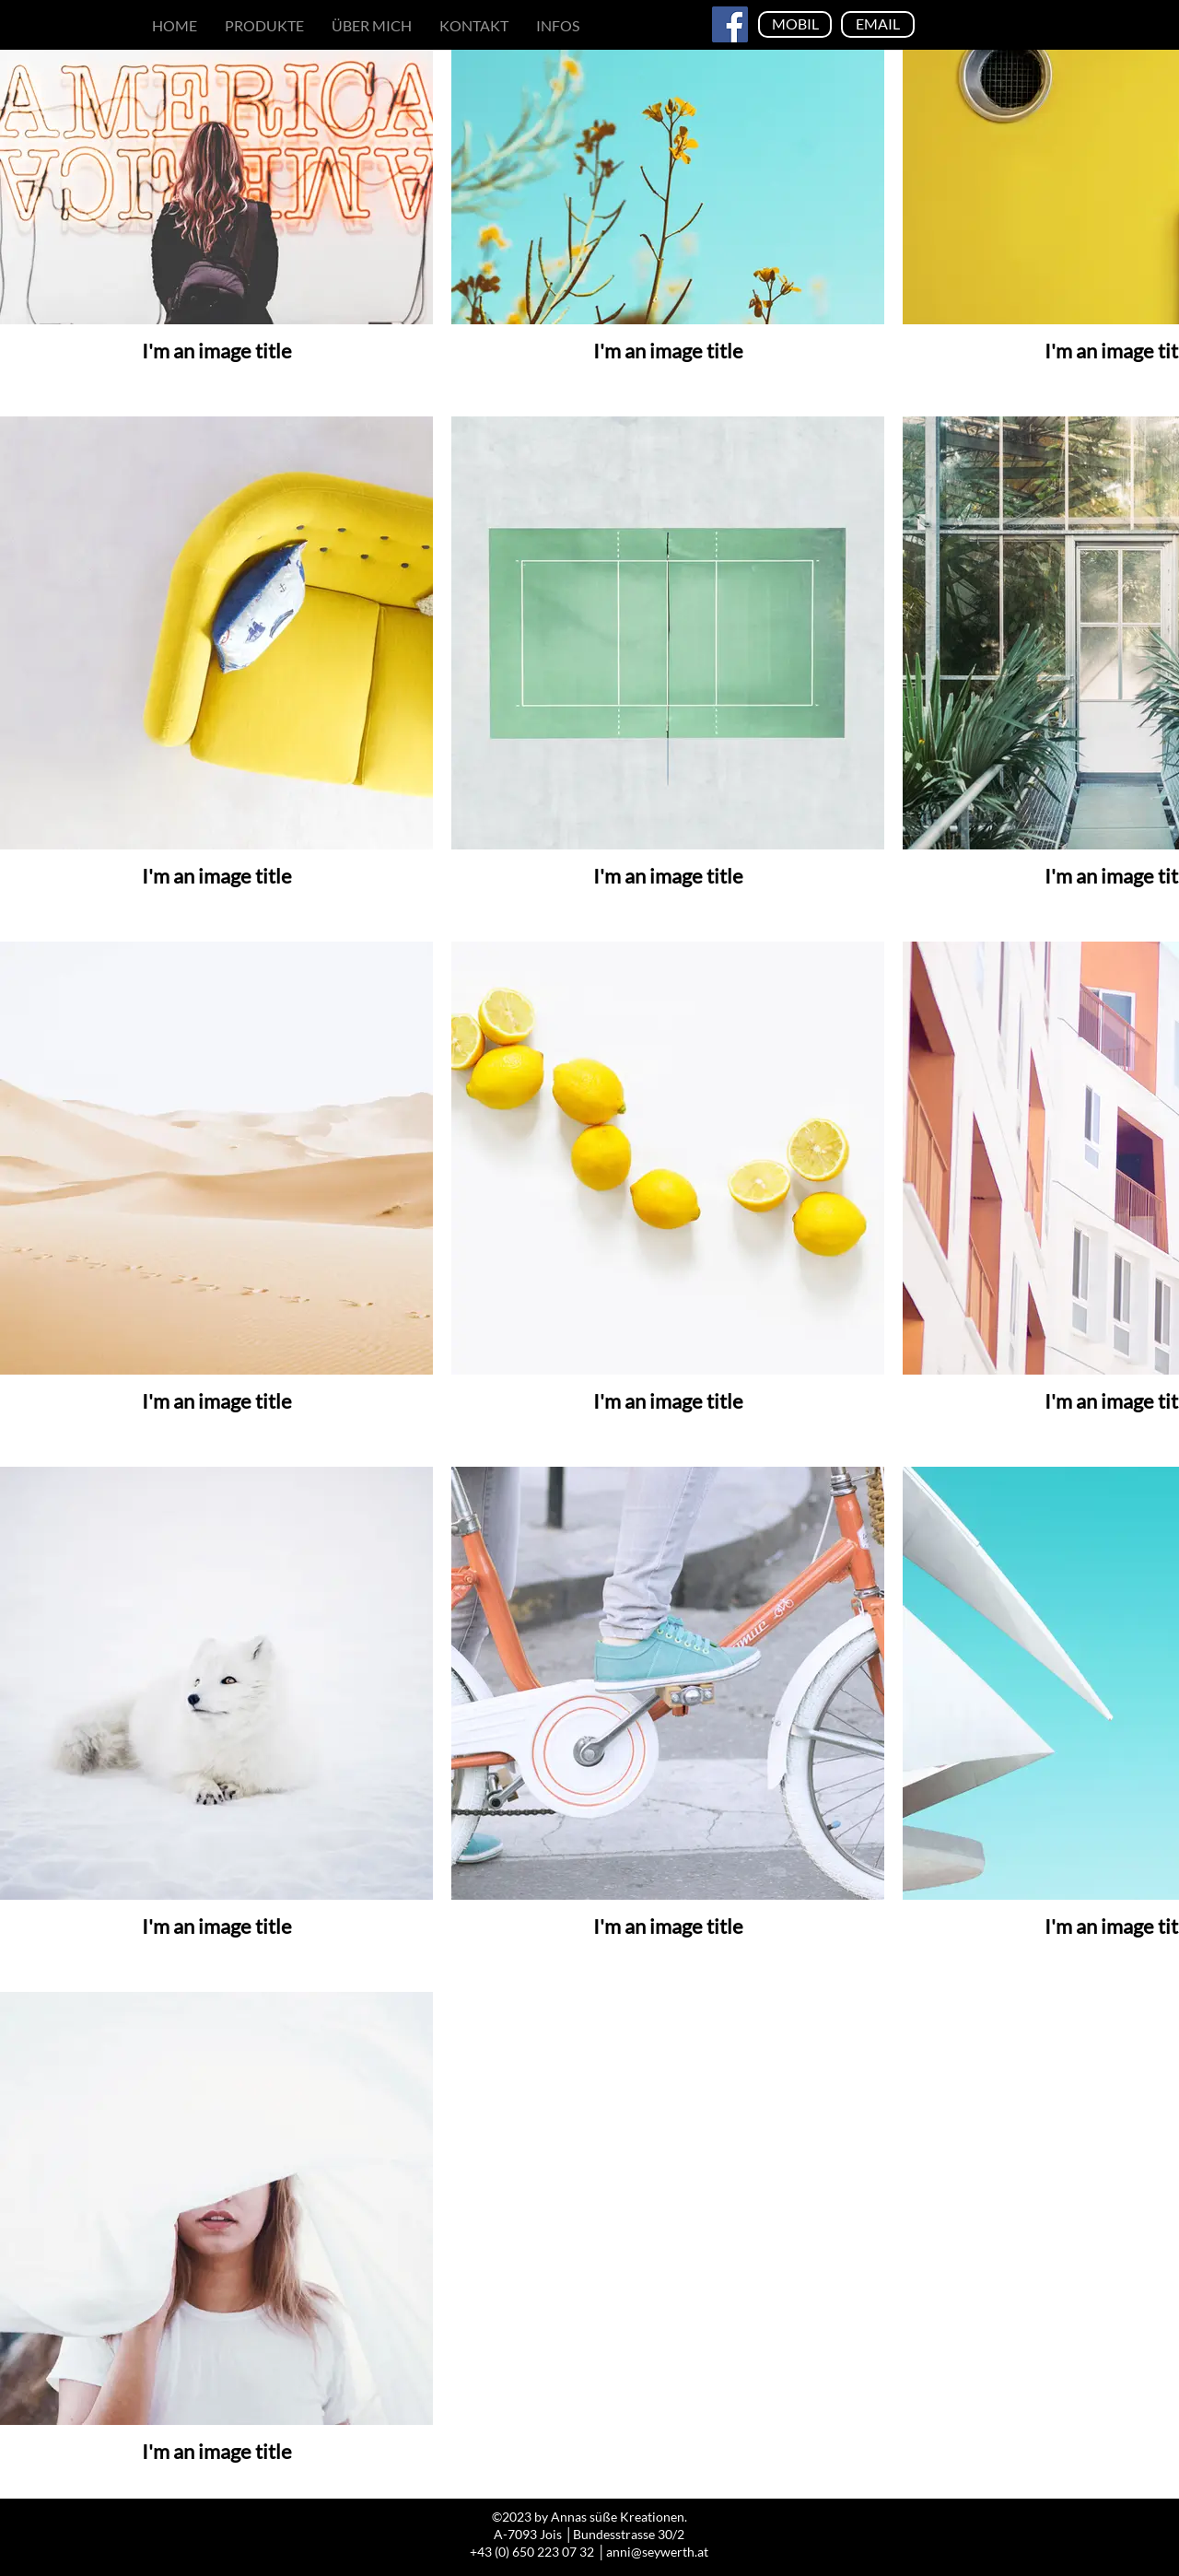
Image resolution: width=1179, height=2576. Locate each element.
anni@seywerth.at (657, 2551)
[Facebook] (730, 24)
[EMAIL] (878, 24)
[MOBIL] (795, 24)
